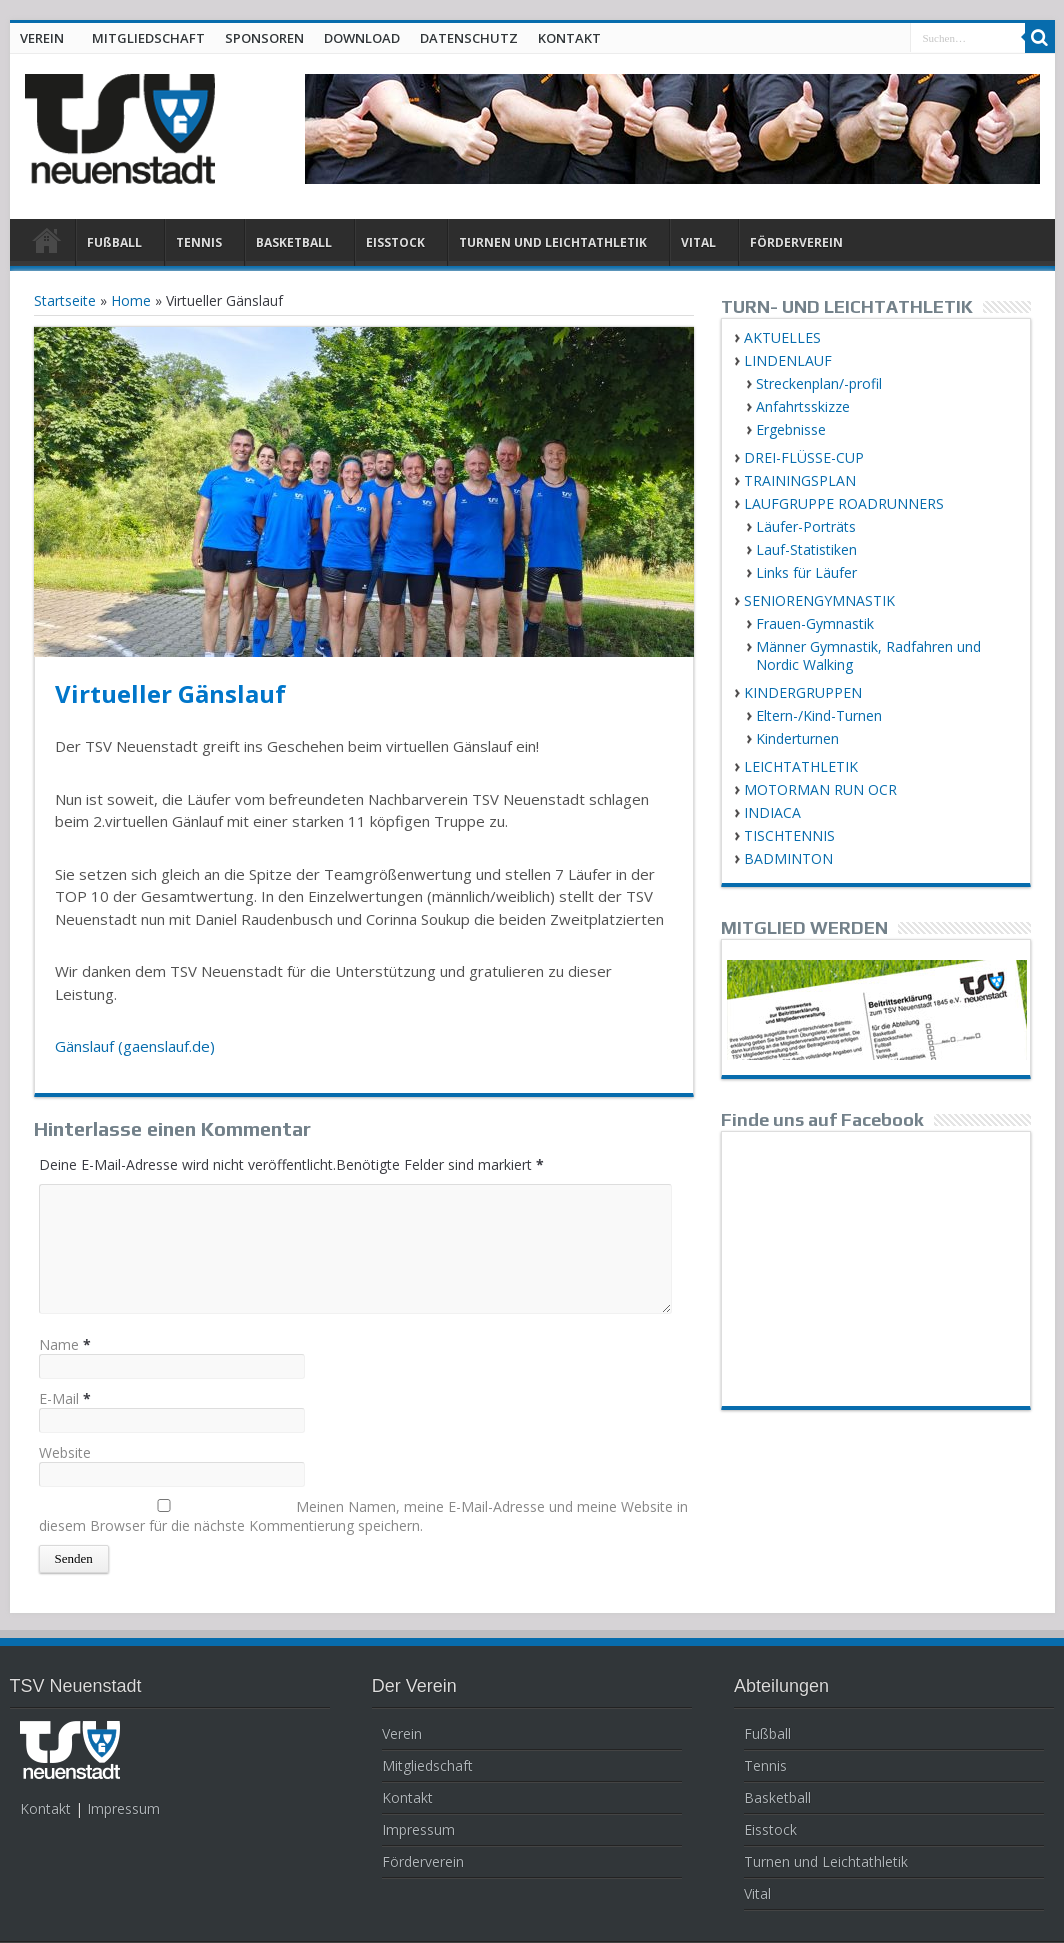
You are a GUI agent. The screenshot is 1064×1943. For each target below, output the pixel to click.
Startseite (65, 300)
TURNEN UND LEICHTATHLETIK (553, 242)
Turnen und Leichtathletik (826, 1861)
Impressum (123, 1808)
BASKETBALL (294, 242)
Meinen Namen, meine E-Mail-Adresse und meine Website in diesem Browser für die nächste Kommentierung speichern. (363, 1516)
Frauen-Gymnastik (815, 623)
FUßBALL (114, 242)
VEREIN (42, 38)
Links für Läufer (806, 572)
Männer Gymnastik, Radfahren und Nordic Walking (868, 655)
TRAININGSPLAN (800, 480)
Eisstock (770, 1829)
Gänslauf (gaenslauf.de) (135, 1046)
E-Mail (59, 1398)
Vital (757, 1893)
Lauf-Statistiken (806, 549)
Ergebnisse (791, 429)
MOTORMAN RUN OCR (820, 789)
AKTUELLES (782, 337)
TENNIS (199, 242)
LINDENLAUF (788, 360)
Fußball (767, 1733)
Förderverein (423, 1861)
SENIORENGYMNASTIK (819, 600)
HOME (47, 245)
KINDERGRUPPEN (803, 692)
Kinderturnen (797, 738)
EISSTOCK (395, 242)
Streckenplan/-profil (819, 383)
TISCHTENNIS (789, 835)
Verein (402, 1733)
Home (131, 300)
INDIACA (772, 812)
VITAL (698, 242)
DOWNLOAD (362, 38)
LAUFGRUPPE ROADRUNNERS (844, 503)
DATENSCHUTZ (469, 38)
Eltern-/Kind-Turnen (819, 715)
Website (65, 1452)
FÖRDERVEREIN (796, 242)
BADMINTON (788, 858)
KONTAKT (569, 38)
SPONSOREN (264, 38)
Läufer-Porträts (806, 526)
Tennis (765, 1765)
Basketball (777, 1797)
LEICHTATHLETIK (801, 766)
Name (59, 1344)
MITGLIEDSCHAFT (148, 38)
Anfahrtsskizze (803, 406)
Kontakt (45, 1808)
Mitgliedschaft (427, 1765)
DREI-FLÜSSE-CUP (804, 457)
